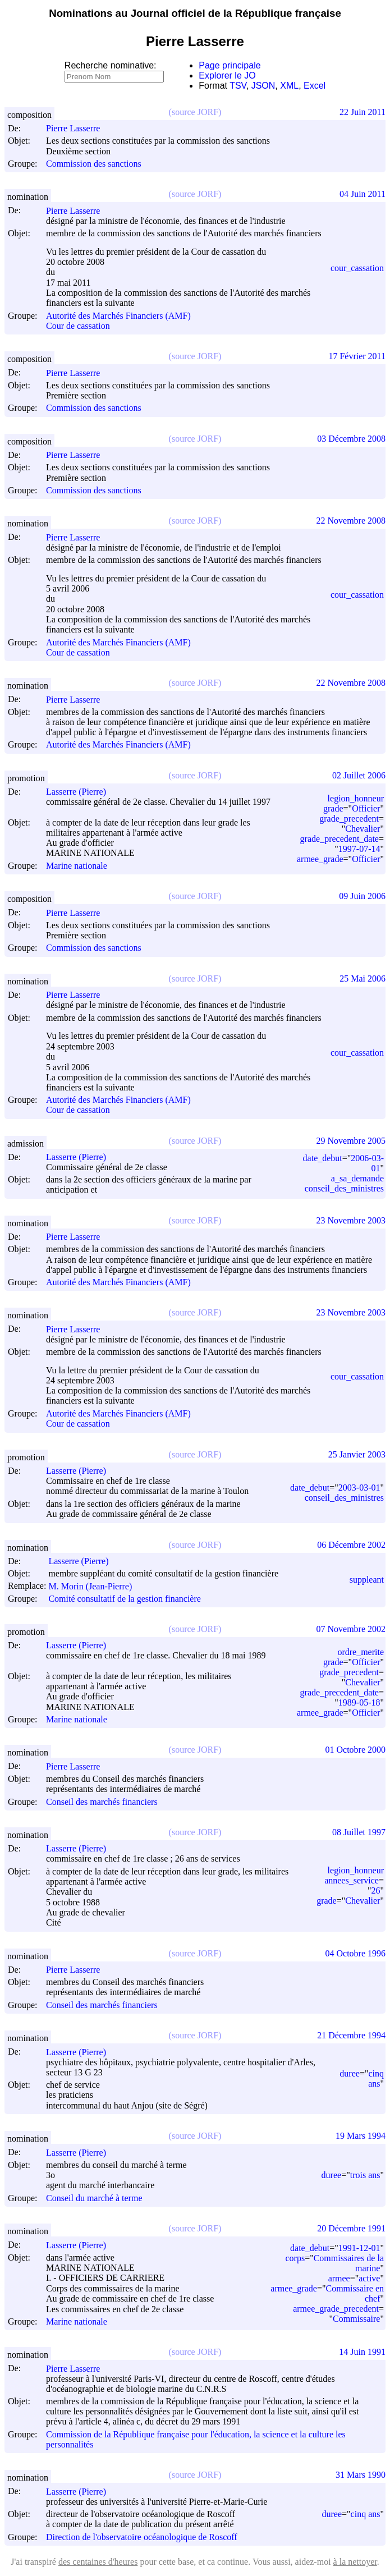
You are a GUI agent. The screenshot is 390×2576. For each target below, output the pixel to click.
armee (339, 2278)
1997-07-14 (359, 849)
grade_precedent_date (339, 839)
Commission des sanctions (93, 163)
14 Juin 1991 (362, 2352)
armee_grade (320, 859)
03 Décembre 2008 (351, 438)
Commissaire (356, 2318)
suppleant (367, 1579)
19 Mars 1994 (361, 2135)
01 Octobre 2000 (355, 1749)
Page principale (229, 65)
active (369, 2278)
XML (289, 85)
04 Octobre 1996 (355, 1953)
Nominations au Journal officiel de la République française (195, 13)
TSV (238, 85)
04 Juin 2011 (362, 194)
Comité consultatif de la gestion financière (124, 1598)
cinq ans (376, 2078)
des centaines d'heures (98, 2561)
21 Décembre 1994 (351, 2035)
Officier (366, 808)
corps (295, 2258)
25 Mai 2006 (362, 978)
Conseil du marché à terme (94, 2198)
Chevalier (362, 828)
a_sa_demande (357, 1178)
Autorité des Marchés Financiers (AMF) (118, 315)
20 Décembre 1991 (351, 2228)
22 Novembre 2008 (351, 520)
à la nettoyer (355, 2561)
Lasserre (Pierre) (81, 791)
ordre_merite (360, 1652)
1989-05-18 (359, 1702)
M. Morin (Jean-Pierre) (95, 1586)
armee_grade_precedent (336, 2308)
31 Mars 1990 (361, 2474)
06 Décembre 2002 (351, 1545)
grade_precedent (349, 818)
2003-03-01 (359, 1487)
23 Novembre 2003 (351, 1220)
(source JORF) (195, 112)
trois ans (365, 2175)
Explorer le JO (227, 75)
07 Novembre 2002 (351, 1629)
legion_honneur (356, 798)
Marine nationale (76, 865)
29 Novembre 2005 (351, 1140)
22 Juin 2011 (362, 112)
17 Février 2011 (357, 356)
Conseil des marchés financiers (102, 1802)
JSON (263, 85)
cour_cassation (357, 268)
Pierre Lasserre (78, 128)
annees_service (351, 1880)
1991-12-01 (359, 2248)
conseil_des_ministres (344, 1188)
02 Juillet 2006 (359, 775)
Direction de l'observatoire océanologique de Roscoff (141, 2537)
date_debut (322, 1158)
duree (349, 2073)
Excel (314, 85)
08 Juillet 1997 (359, 1832)
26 (375, 1890)
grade (333, 808)
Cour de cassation (78, 326)
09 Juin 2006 (362, 896)
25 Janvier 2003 (357, 1454)
